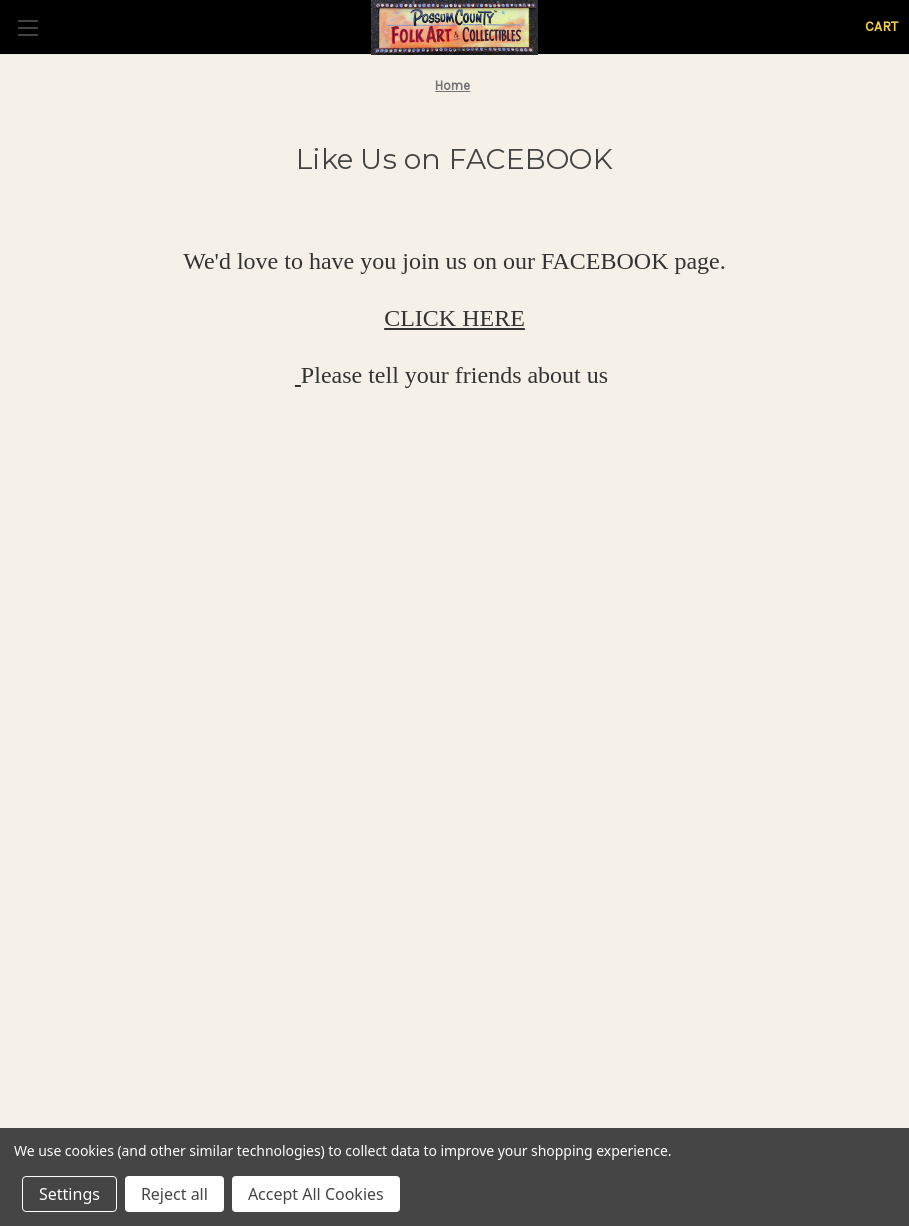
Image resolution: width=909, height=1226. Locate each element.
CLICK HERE (454, 318)
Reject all (174, 1194)
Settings (69, 1194)
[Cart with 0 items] (881, 26)
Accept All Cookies (316, 1194)
